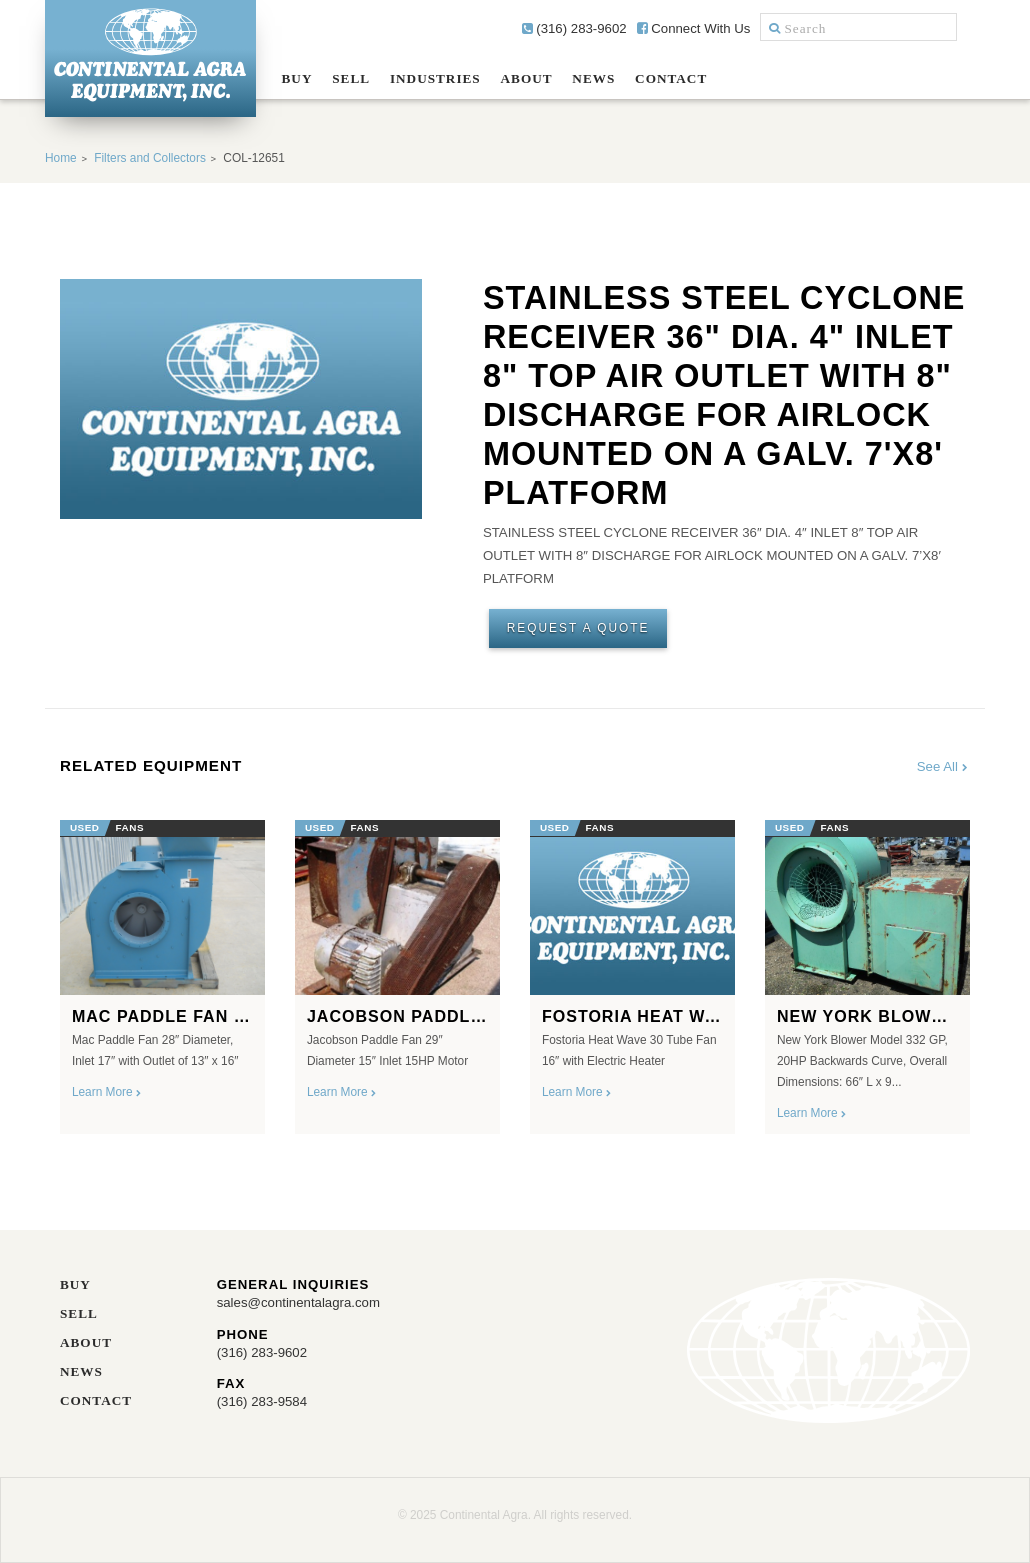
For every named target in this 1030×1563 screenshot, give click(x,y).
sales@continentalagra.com (298, 1302)
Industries (435, 78)
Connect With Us (694, 28)
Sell (351, 78)
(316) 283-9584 (262, 1401)
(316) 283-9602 (574, 28)
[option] (162, 970)
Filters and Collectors (150, 158)
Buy (297, 78)
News (593, 78)
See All (943, 766)
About (527, 78)
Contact (671, 78)
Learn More (107, 1092)
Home (61, 158)
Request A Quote (578, 628)
